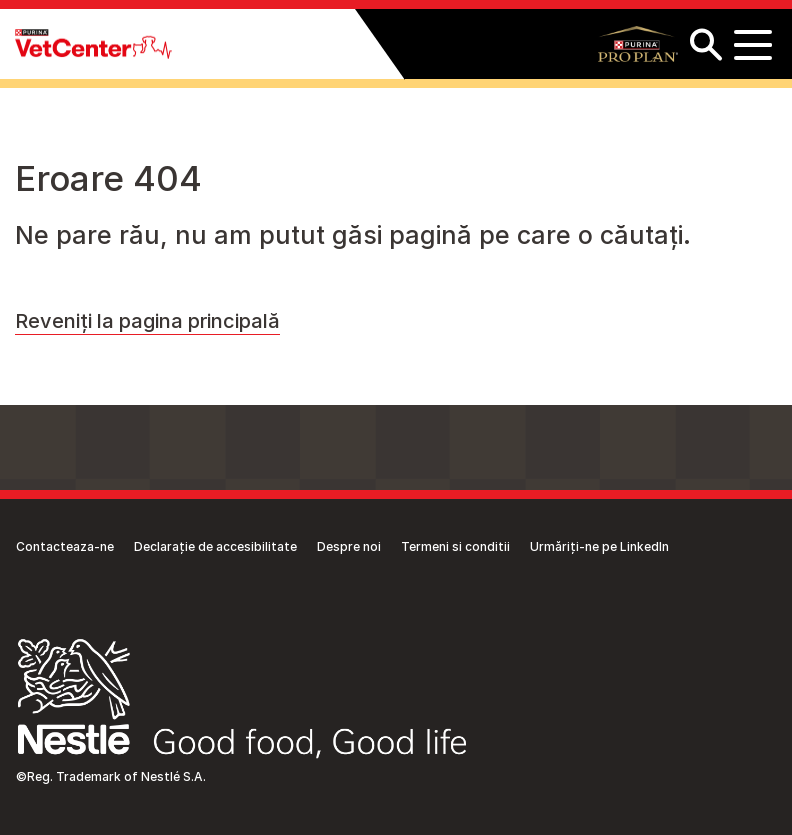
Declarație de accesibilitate (215, 546)
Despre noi (349, 546)
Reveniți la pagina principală (147, 321)
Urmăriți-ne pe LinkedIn (599, 546)
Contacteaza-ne (65, 546)
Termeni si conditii (455, 546)
